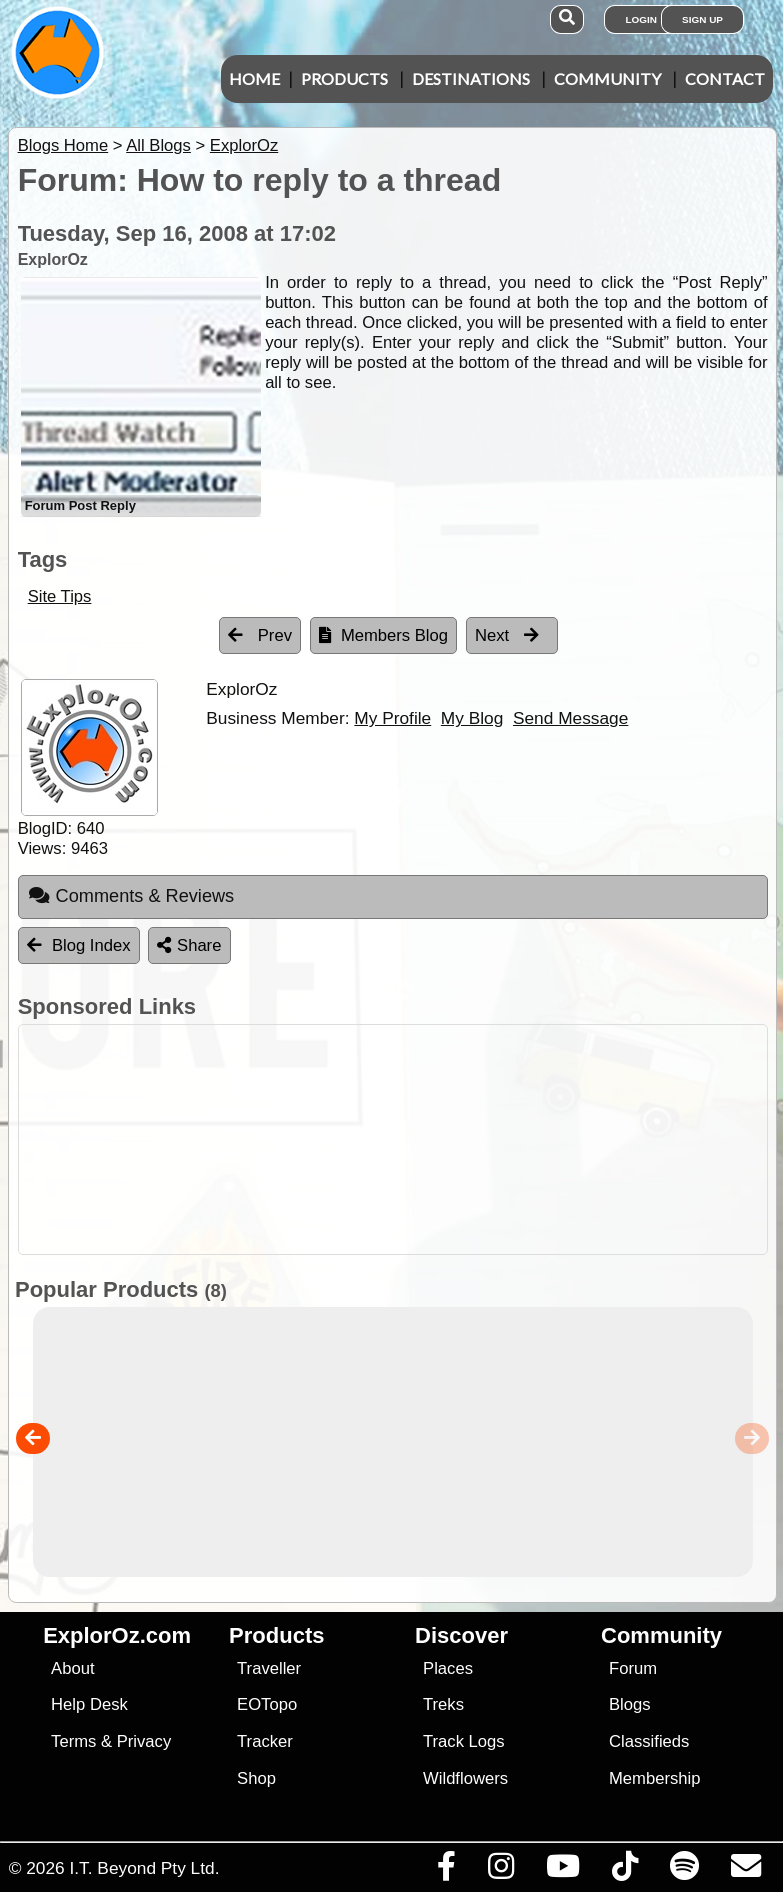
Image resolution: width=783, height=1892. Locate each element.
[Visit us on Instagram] (500, 1871)
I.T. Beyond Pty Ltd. (144, 1868)
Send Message (570, 718)
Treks (443, 1704)
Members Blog (383, 635)
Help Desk (89, 1704)
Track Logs (464, 1741)
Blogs (630, 1704)
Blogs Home (63, 145)
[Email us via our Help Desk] (745, 1871)
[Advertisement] (402, 1139)
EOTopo (267, 1704)
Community (607, 78)
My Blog (472, 718)
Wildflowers (465, 1778)
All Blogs (158, 145)
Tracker (265, 1741)
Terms (73, 1741)
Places (448, 1668)
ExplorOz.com (117, 1635)
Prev (260, 635)
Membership (654, 1778)
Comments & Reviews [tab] (131, 896)
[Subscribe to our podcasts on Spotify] (684, 1871)
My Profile (392, 718)
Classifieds (649, 1741)
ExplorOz (244, 145)
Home (254, 78)
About (72, 1668)
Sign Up (702, 19)
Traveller (269, 1668)
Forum (633, 1668)
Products (344, 78)
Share (189, 945)
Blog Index (79, 945)
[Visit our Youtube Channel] (562, 1871)
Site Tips (60, 596)
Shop (256, 1778)
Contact (725, 78)
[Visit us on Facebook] (446, 1871)
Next (507, 635)
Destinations (471, 78)
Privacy (144, 1741)
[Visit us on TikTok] (624, 1871)
